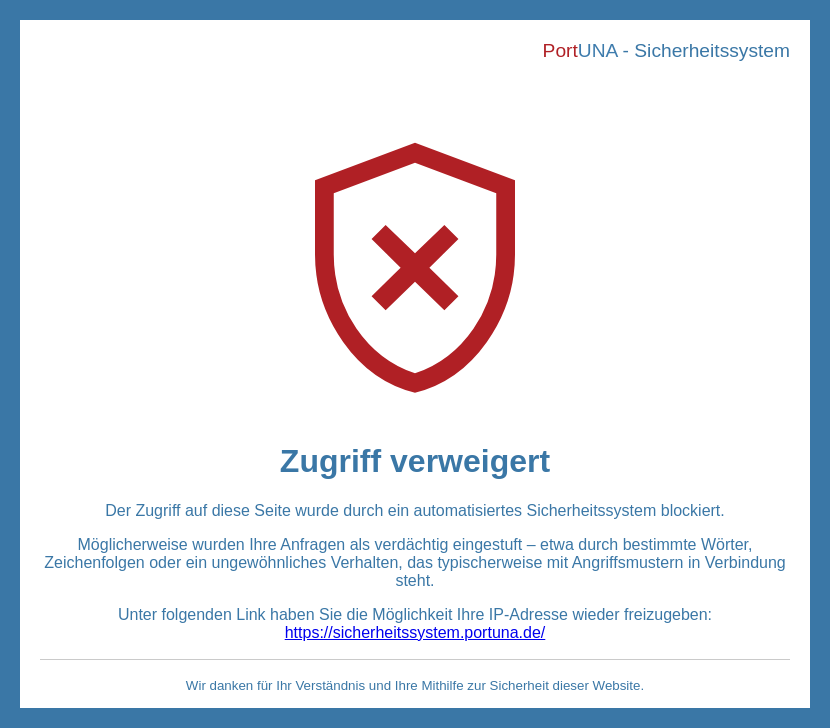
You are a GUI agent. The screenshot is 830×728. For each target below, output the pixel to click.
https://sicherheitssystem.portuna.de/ (415, 632)
